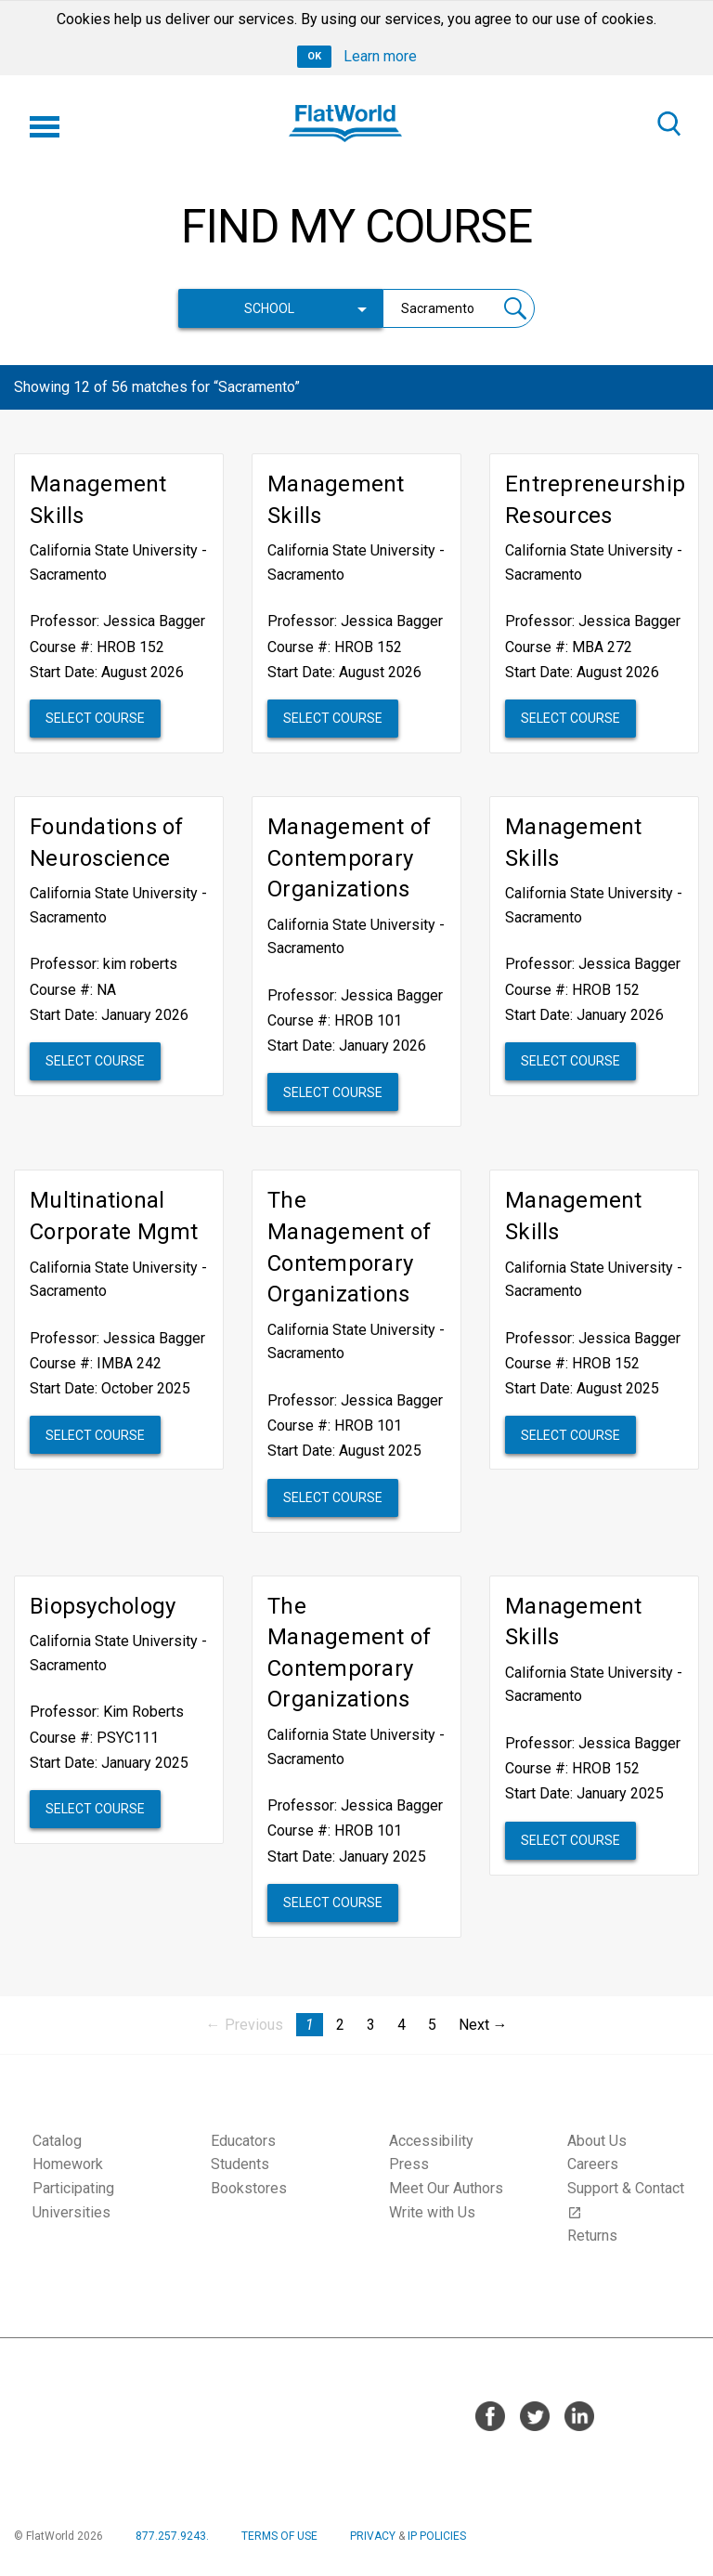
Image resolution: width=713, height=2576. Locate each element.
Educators (243, 2141)
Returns (592, 2235)
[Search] (668, 123)
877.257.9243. (172, 2536)
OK (314, 56)
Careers (592, 2164)
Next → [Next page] (483, 2024)
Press (409, 2164)
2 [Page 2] (340, 2024)
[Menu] (44, 123)
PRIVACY (372, 2536)
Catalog (57, 2141)
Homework (67, 2164)
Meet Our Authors (446, 2188)
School (269, 308)
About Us (597, 2141)
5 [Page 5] (432, 2024)
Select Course (95, 718)
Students (240, 2164)
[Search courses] (440, 308)
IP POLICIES (437, 2536)
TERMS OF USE (279, 2536)
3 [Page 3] (371, 2024)
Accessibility (431, 2141)
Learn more (380, 56)
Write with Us (432, 2212)
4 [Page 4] (401, 2024)
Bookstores (249, 2188)
